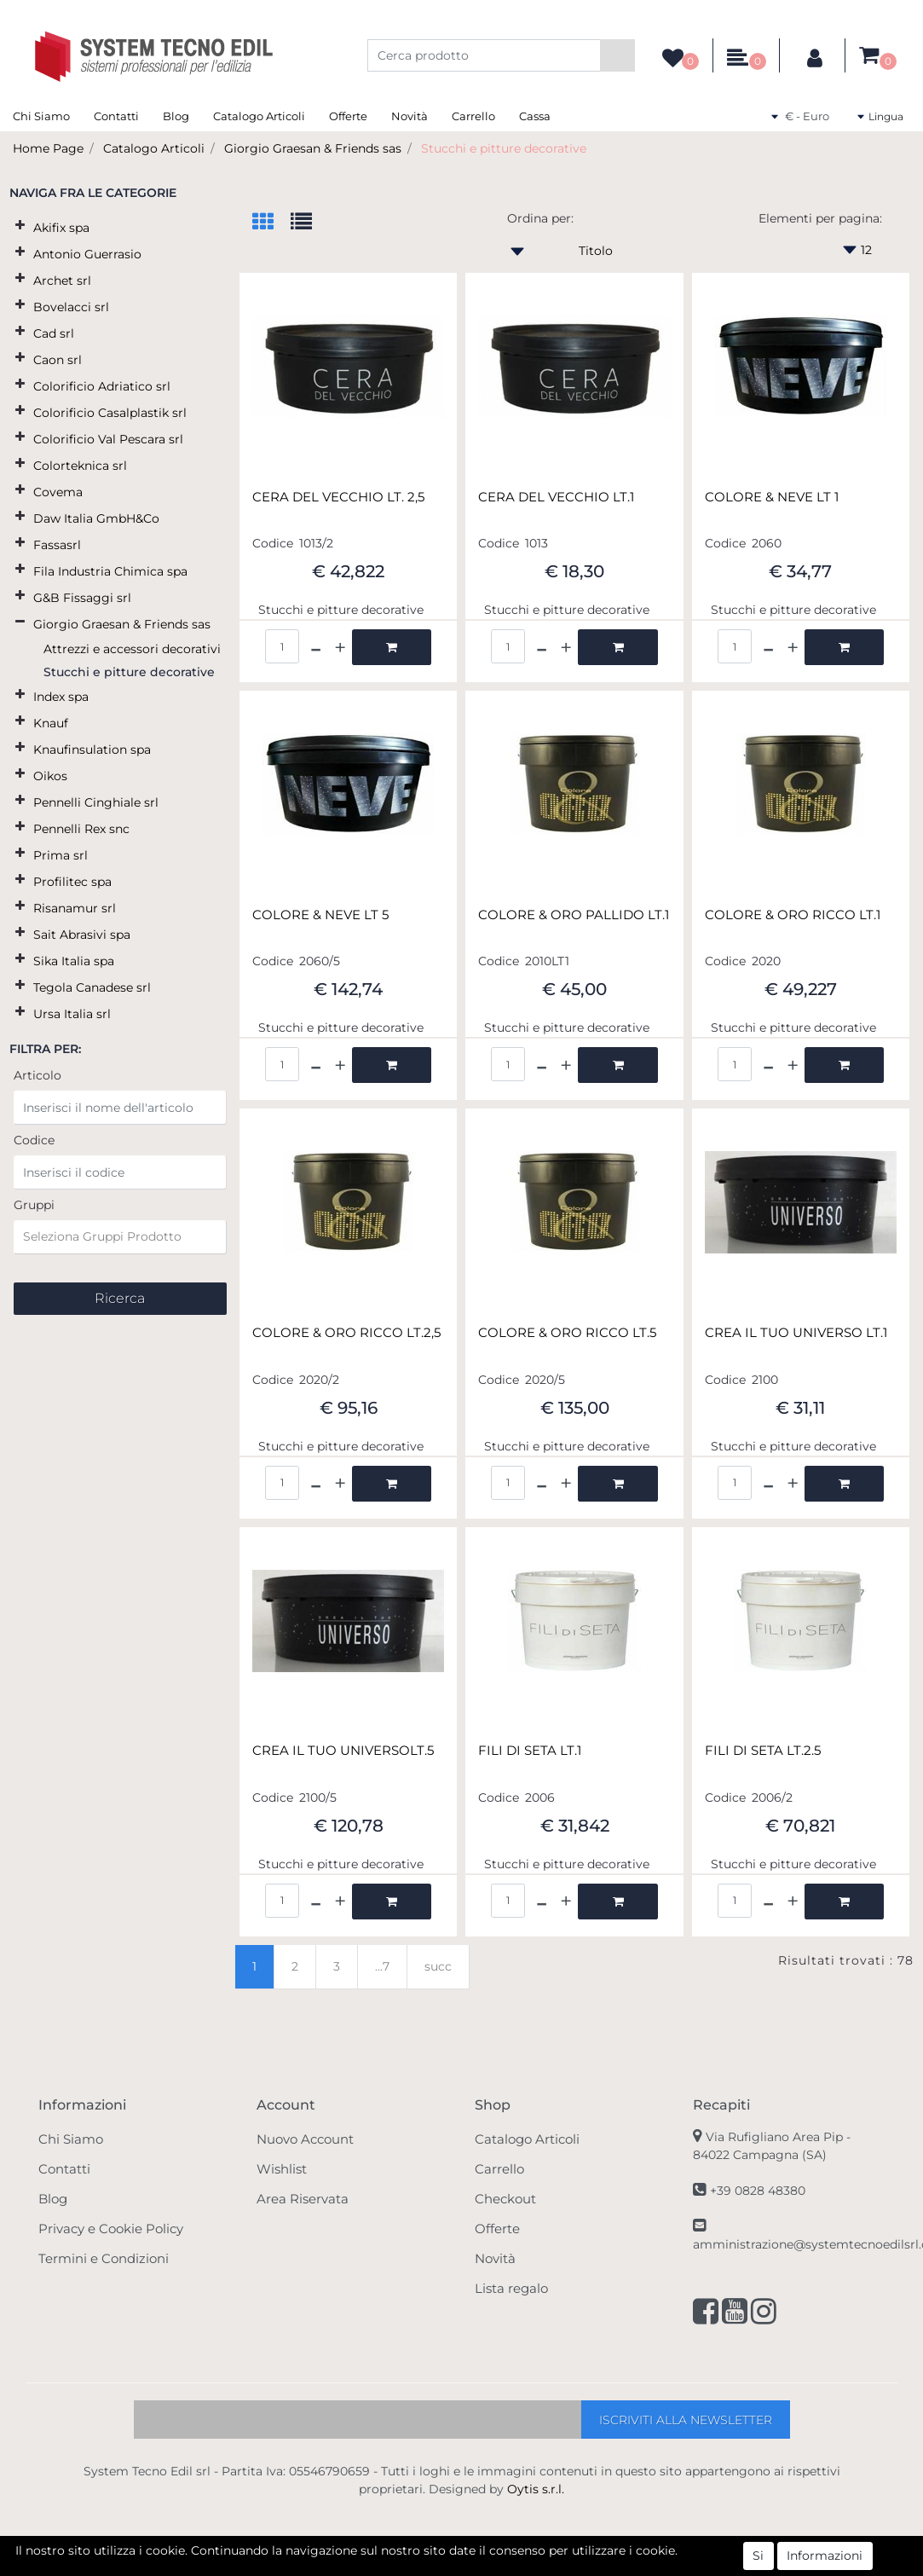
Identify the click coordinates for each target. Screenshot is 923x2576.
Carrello (473, 116)
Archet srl (62, 280)
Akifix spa (61, 227)
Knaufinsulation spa (92, 749)
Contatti (116, 116)
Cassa (535, 116)
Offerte (348, 116)
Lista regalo (511, 2288)
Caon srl (57, 360)
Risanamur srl (74, 908)
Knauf (50, 723)
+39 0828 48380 (757, 2190)
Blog (176, 116)
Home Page (48, 148)
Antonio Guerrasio (87, 254)
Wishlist (282, 2169)
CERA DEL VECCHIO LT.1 (556, 497)
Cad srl (53, 333)
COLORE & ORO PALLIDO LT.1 (573, 915)
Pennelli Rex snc (81, 828)
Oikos (50, 776)
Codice (34, 1140)
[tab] (271, 223)
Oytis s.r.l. (535, 2489)
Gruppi (34, 1205)
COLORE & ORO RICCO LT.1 (792, 915)
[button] (617, 55)
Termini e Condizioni (103, 2258)
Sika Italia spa (73, 961)
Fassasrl (57, 545)
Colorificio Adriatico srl (101, 386)
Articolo (37, 1075)
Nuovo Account (305, 2139)
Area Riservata (303, 2199)
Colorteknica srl (80, 465)
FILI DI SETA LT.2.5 (763, 1750)
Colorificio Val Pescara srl (108, 439)
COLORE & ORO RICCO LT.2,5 (346, 1332)
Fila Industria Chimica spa (110, 571)
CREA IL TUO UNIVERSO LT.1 (796, 1332)
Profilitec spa (72, 881)
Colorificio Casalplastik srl (110, 412)
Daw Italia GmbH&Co (96, 518)
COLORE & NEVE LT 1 (772, 497)
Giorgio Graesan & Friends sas (312, 148)
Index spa (61, 696)
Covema (58, 492)
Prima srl (60, 855)
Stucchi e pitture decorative (503, 148)
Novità (409, 116)
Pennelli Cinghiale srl (96, 802)
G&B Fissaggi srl (82, 597)
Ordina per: (540, 218)
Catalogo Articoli (259, 116)
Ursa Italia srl (72, 1014)
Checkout (505, 2199)
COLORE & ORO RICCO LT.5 (567, 1332)
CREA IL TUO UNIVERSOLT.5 (343, 1750)
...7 (382, 1966)
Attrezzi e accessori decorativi (132, 649)
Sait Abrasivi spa (81, 934)
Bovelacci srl (71, 307)
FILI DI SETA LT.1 (529, 1750)
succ (438, 1966)
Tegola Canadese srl (92, 987)
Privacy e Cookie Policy (110, 2228)
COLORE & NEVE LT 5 (320, 915)
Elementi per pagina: (820, 218)
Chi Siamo (41, 116)
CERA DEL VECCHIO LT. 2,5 (338, 497)
